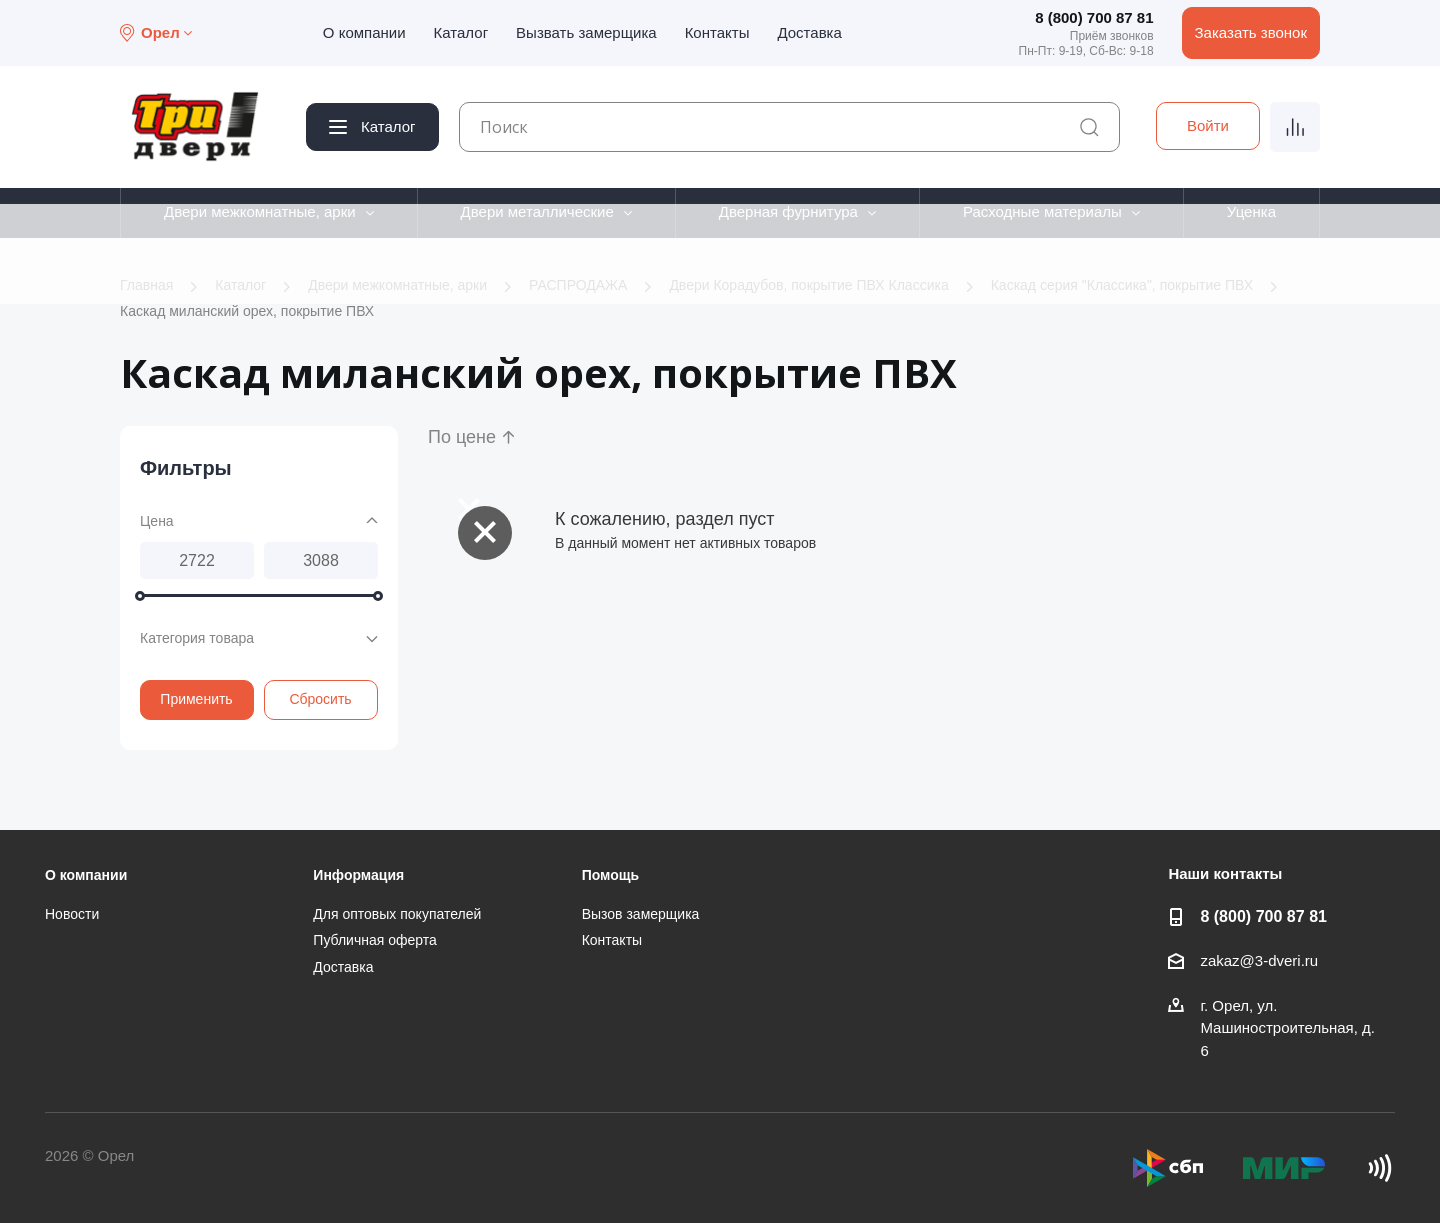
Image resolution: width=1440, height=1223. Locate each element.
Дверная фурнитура (788, 211)
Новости (72, 914)
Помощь (611, 875)
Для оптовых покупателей (397, 914)
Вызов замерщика (641, 914)
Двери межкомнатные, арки (260, 211)
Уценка (1251, 211)
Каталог (461, 32)
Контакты (717, 32)
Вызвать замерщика (586, 32)
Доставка (809, 32)
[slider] (140, 596)
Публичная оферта (375, 940)
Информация (358, 875)
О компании (364, 32)
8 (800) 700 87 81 (1094, 17)
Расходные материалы (1042, 211)
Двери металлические (537, 211)
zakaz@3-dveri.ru (1259, 960)
